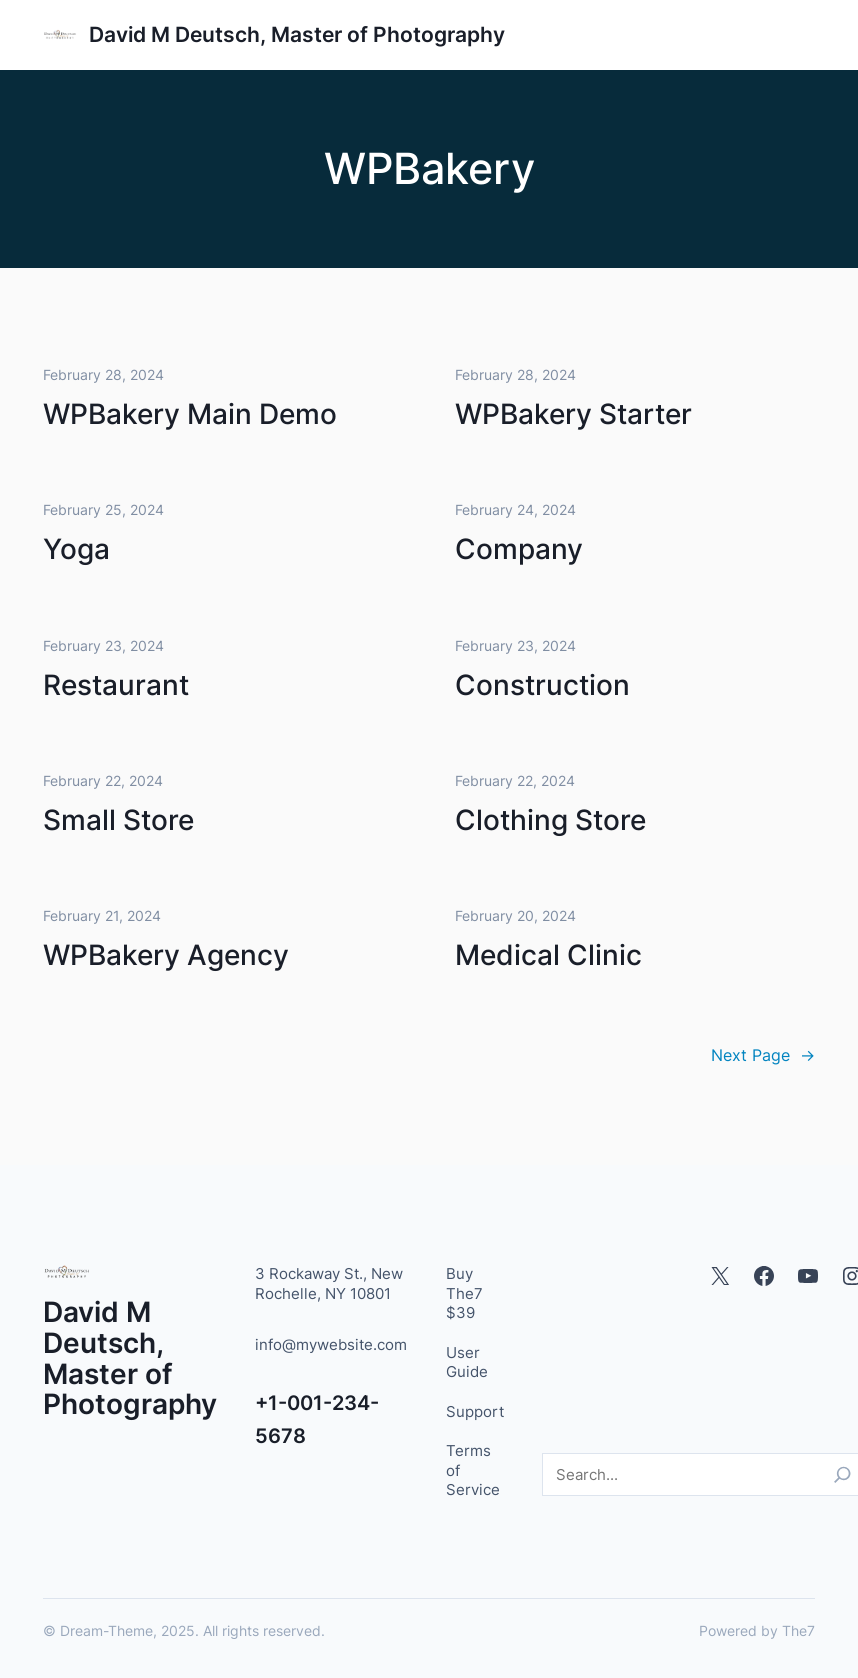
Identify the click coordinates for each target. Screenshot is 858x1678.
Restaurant (116, 685)
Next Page (763, 1055)
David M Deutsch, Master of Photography (297, 34)
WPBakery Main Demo (190, 415)
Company (519, 550)
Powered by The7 (757, 1630)
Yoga (76, 550)
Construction (542, 685)
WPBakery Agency (166, 956)
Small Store (118, 820)
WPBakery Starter (573, 415)
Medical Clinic (548, 956)
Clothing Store (550, 820)
